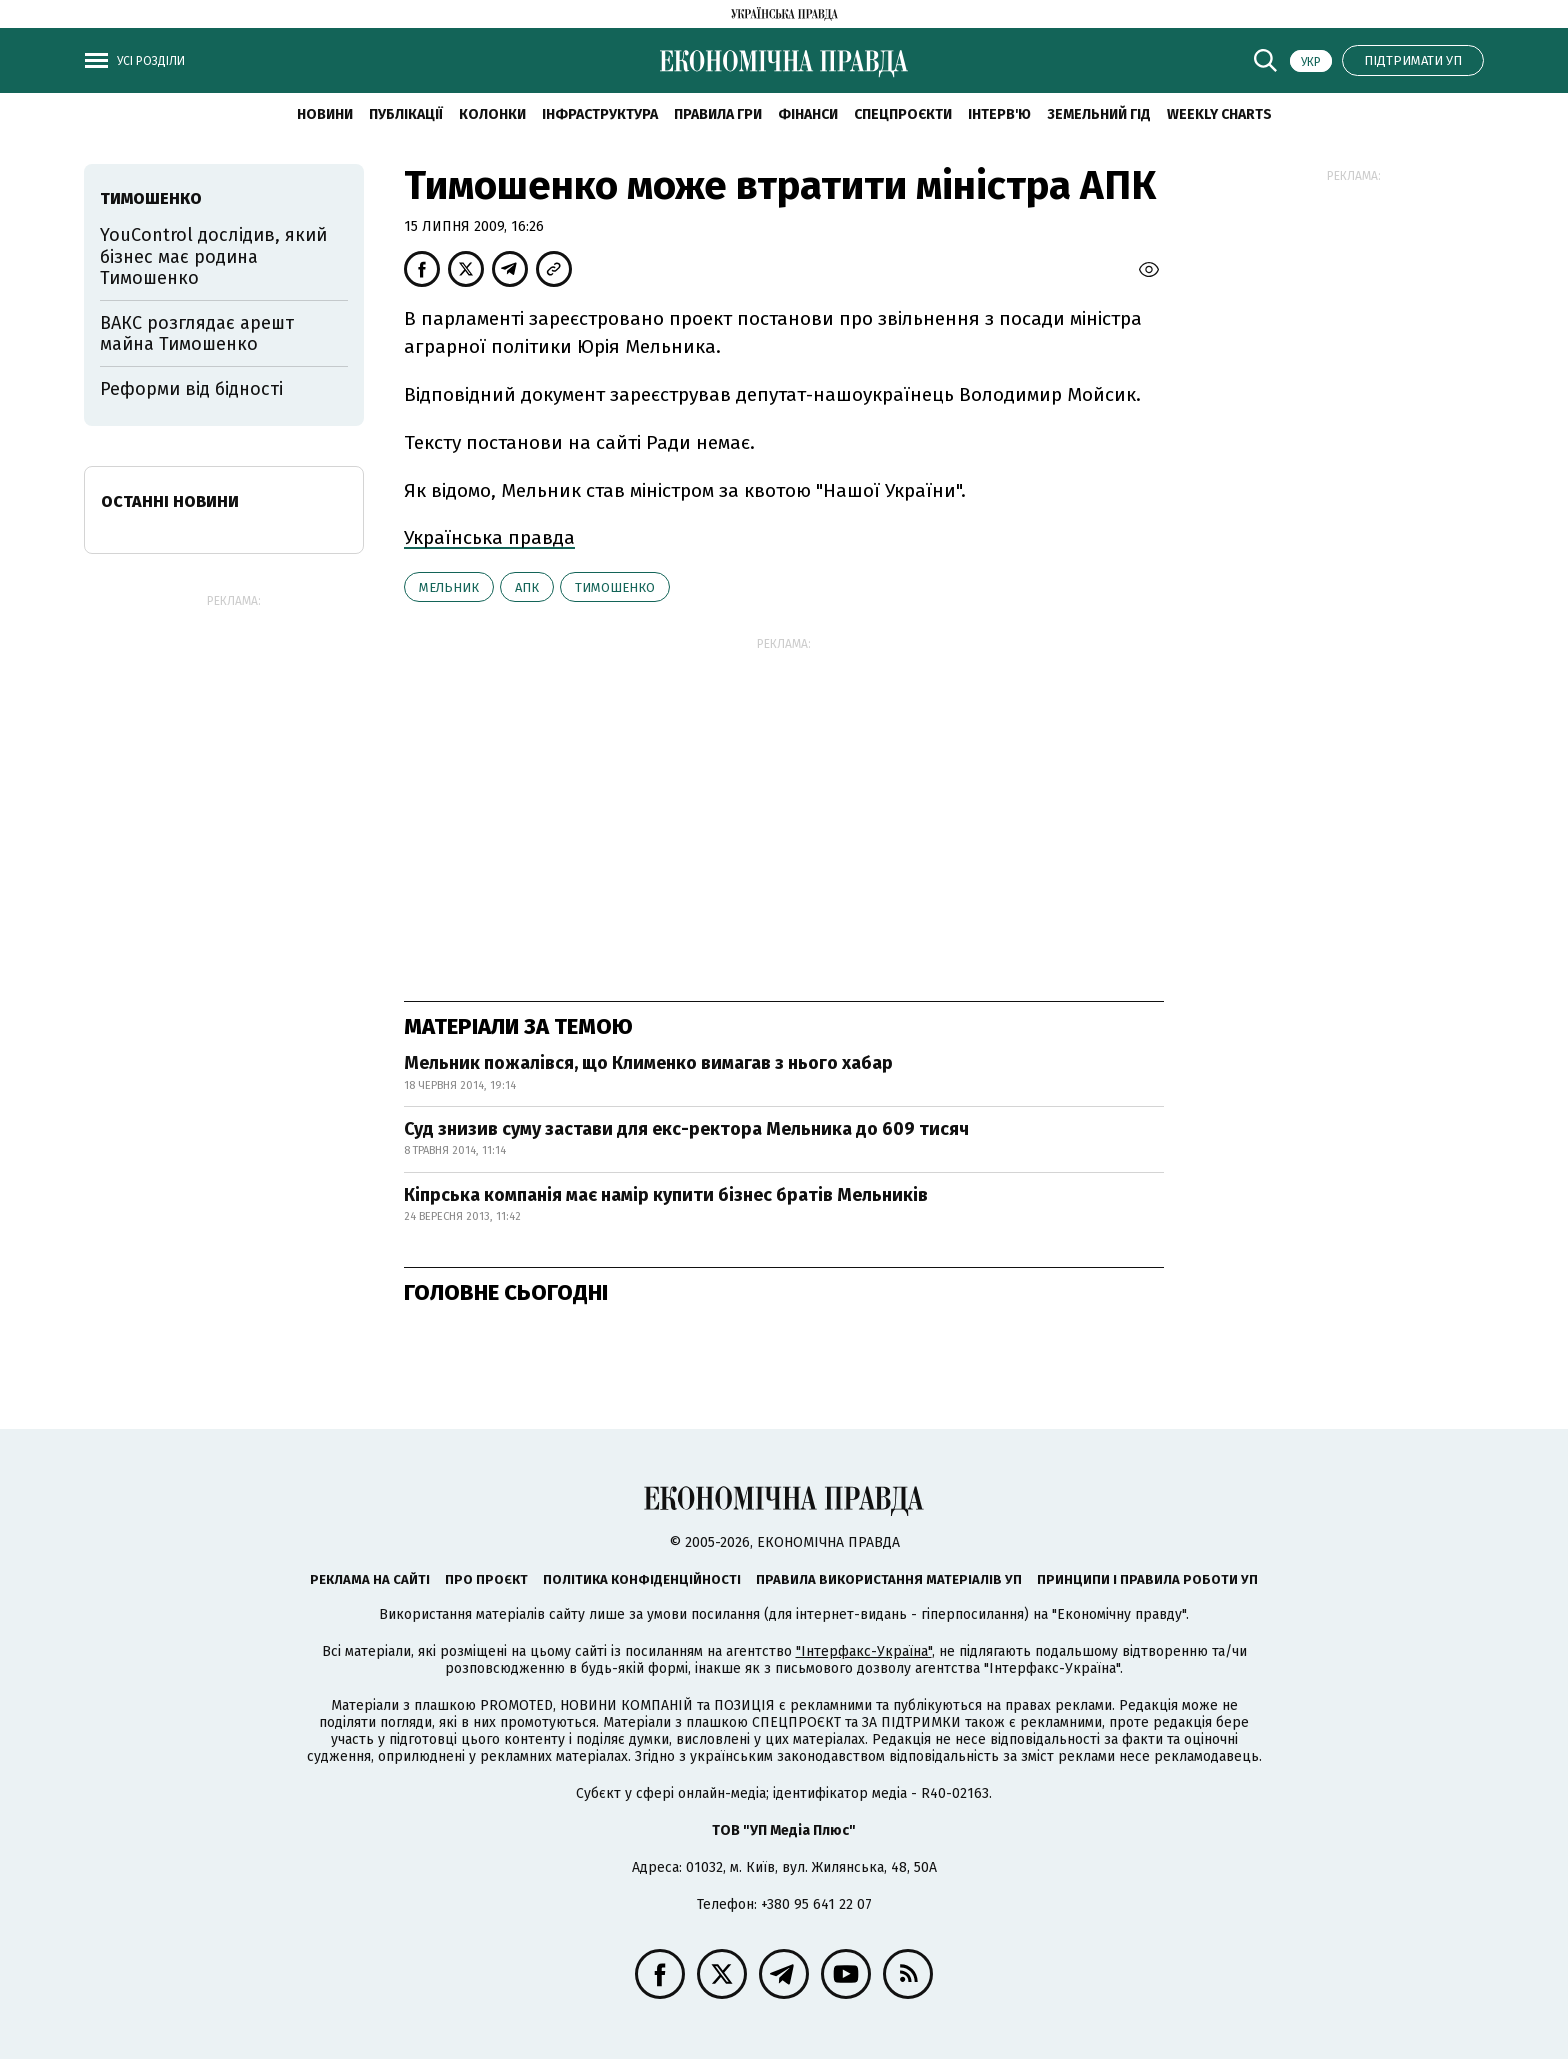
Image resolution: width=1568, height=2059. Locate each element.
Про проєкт (486, 1579)
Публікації (406, 114)
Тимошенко (615, 587)
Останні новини (170, 501)
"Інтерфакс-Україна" (864, 1651)
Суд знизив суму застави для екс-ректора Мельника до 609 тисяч (686, 1129)
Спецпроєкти (903, 114)
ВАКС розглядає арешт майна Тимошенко (197, 334)
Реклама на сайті (370, 1579)
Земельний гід (1099, 114)
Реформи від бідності (191, 389)
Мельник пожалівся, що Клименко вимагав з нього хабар (648, 1063)
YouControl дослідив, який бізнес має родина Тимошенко (213, 256)
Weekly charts (1219, 114)
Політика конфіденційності (642, 1579)
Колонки (492, 114)
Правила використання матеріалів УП (889, 1579)
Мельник (449, 587)
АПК (527, 587)
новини (325, 114)
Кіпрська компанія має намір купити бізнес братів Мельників (666, 1195)
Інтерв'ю (999, 114)
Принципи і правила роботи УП (1147, 1579)
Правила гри (718, 114)
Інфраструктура (600, 114)
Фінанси (808, 114)
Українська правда (489, 537)
